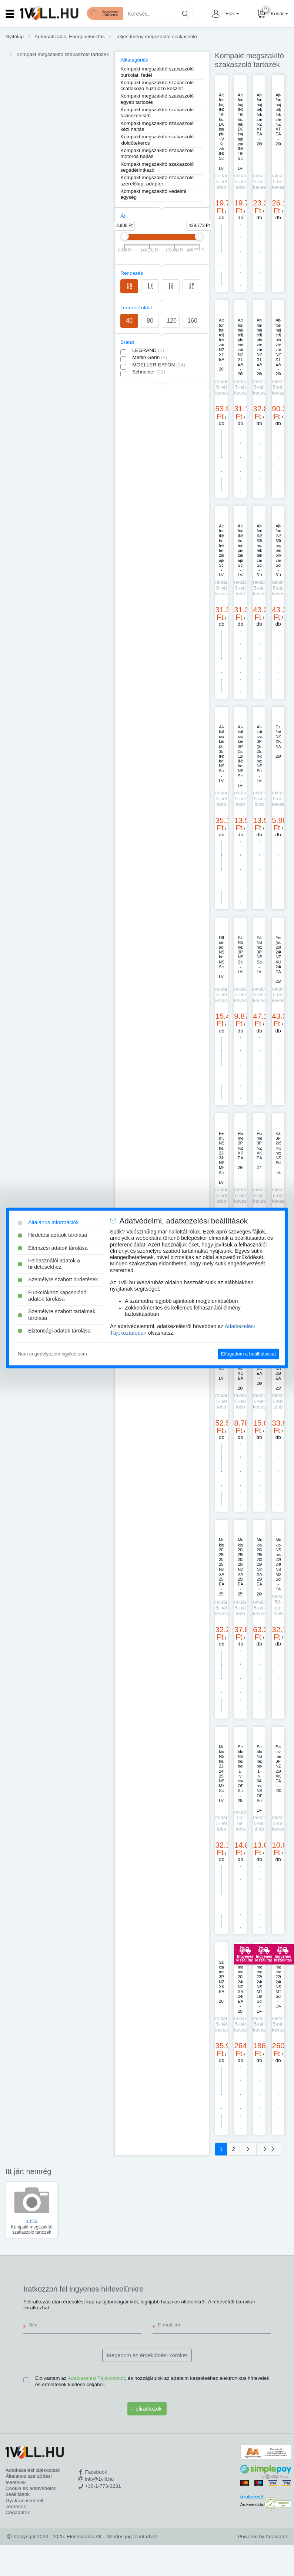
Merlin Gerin (149, 357)
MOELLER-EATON (158, 365)
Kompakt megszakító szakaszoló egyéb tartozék (157, 99)
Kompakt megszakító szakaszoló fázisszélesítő (157, 112)
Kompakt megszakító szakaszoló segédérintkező (157, 167)
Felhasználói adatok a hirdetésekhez (49, 1264)
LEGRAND (148, 350)
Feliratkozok (146, 2409)
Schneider (148, 372)
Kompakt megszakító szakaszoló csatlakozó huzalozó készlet (157, 85)
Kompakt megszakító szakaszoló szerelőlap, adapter (157, 180)
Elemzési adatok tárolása (53, 1248)
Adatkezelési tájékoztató (33, 2470)
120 (172, 320)
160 (192, 320)
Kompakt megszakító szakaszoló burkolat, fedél (157, 72)
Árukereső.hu (252, 2504)
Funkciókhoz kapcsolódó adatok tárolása (52, 1295)
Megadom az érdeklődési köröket (147, 2355)
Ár (123, 216)
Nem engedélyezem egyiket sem (52, 1354)
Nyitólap (15, 36)
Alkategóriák (134, 60)
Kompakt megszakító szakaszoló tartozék (62, 54)
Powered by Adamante (263, 2536)
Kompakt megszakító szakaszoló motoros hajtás (157, 153)
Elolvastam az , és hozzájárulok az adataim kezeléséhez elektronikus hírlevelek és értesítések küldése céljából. (152, 2381)
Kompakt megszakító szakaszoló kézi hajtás (157, 126)
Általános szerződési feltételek (29, 2479)
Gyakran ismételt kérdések (24, 2503)
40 (129, 320)
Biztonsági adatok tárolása (54, 1331)
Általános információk (48, 1222)
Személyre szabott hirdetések (58, 1280)
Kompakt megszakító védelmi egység (153, 194)
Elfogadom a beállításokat (248, 1354)
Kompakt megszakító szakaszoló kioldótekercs (157, 139)
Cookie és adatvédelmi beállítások (31, 2491)
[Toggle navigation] (10, 14)
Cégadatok (18, 2512)
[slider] (124, 236)
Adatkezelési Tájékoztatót (96, 2378)
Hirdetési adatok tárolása (52, 1235)
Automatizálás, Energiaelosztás (69, 36)
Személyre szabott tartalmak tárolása (57, 1315)
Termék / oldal (136, 307)
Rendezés (131, 273)
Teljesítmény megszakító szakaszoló (156, 36)
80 (150, 320)
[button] (231, 14)
